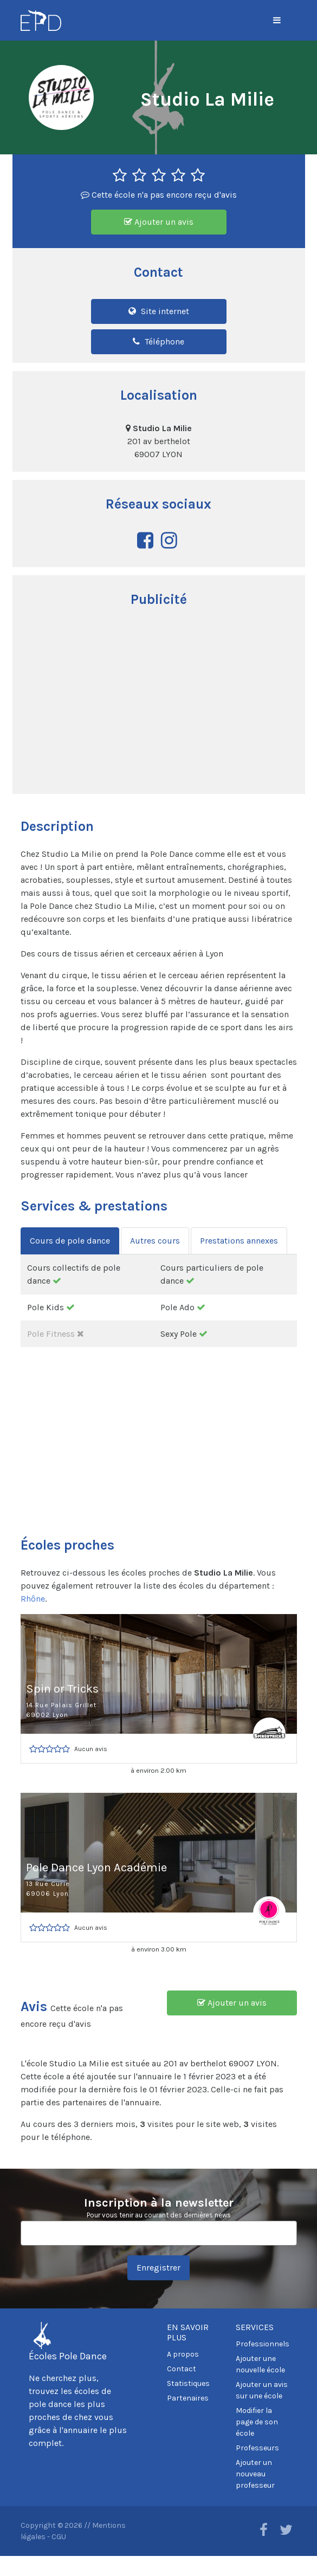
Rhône (33, 1598)
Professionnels (262, 2344)
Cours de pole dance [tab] (70, 1240)
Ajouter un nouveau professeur (255, 2474)
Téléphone (158, 341)
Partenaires (188, 2398)
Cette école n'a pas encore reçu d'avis (159, 195)
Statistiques (188, 2383)
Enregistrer (158, 2267)
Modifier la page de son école (257, 2422)
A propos (183, 2354)
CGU (58, 2536)
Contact (181, 2368)
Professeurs (257, 2448)
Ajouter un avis (158, 222)
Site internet (158, 311)
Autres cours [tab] (155, 1240)
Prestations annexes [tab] (239, 1240)
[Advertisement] (158, 702)
